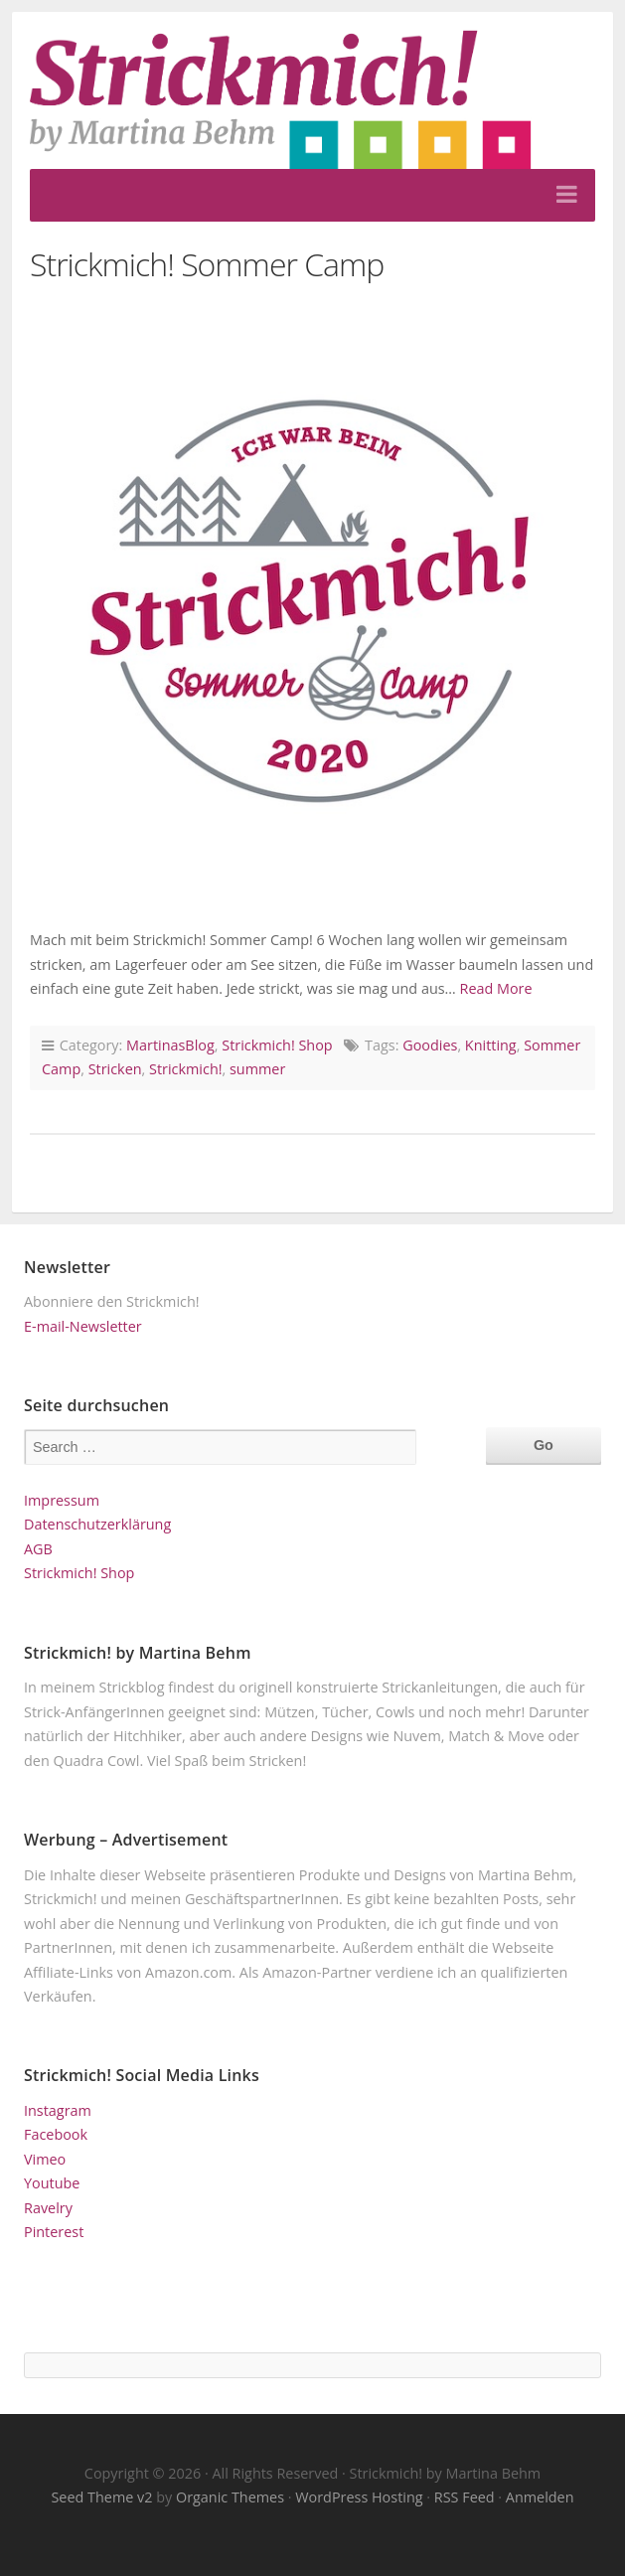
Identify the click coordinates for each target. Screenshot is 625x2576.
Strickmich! (185, 1068)
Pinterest (53, 2231)
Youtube (51, 2183)
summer (257, 1068)
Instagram (57, 2110)
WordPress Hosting (358, 2497)
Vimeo (45, 2159)
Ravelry (48, 2207)
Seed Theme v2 (101, 2497)
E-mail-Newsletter (83, 1326)
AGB (38, 1548)
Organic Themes (230, 2497)
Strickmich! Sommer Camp (207, 263)
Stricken (115, 1068)
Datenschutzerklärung (97, 1524)
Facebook (55, 2134)
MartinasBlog (170, 1045)
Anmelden (540, 2497)
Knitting (491, 1045)
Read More (496, 988)
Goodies (429, 1045)
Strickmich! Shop (277, 1045)
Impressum (61, 1500)
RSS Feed (464, 2497)
